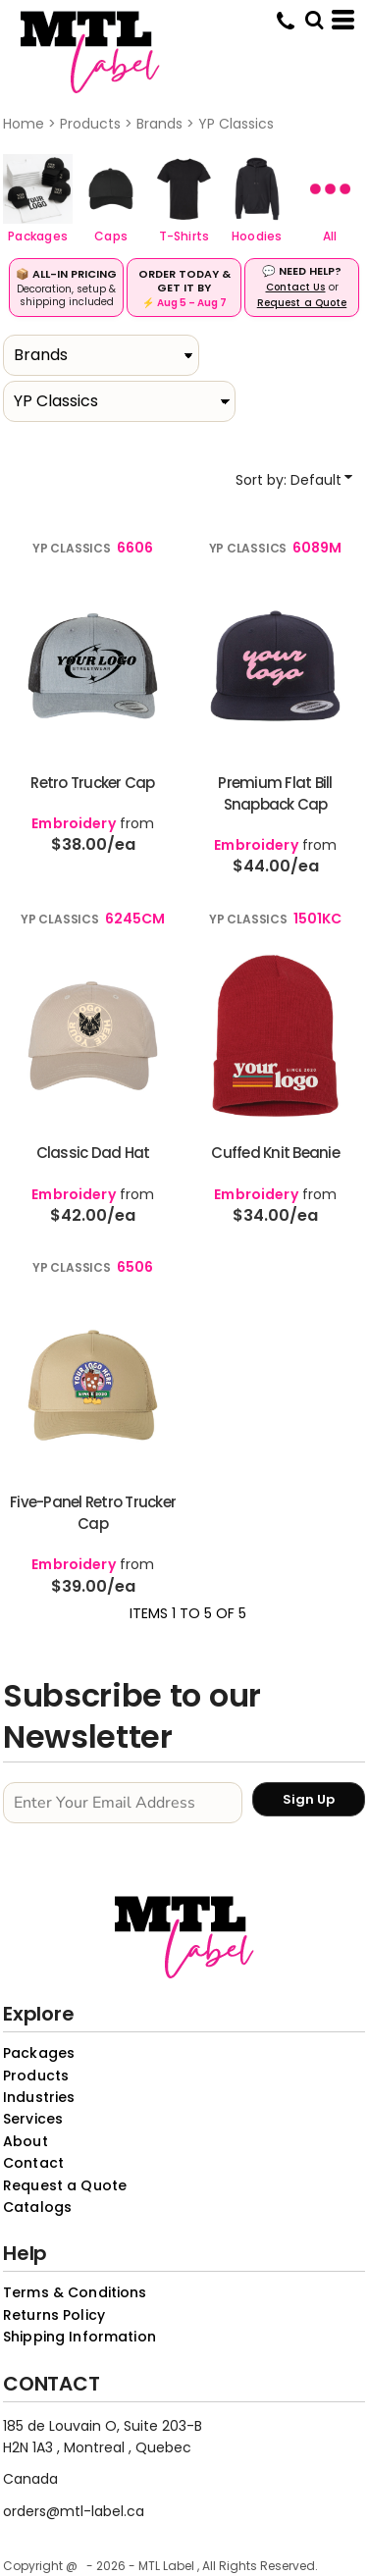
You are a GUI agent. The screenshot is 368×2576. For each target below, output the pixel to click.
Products (90, 123)
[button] (38, 189)
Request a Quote (302, 302)
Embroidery (73, 823)
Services (33, 2119)
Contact (33, 2163)
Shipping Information (79, 2336)
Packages (39, 2053)
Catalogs (37, 2207)
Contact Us (296, 287)
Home (23, 123)
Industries (39, 2097)
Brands (159, 123)
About (25, 2141)
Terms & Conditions (75, 2292)
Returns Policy (54, 2315)
